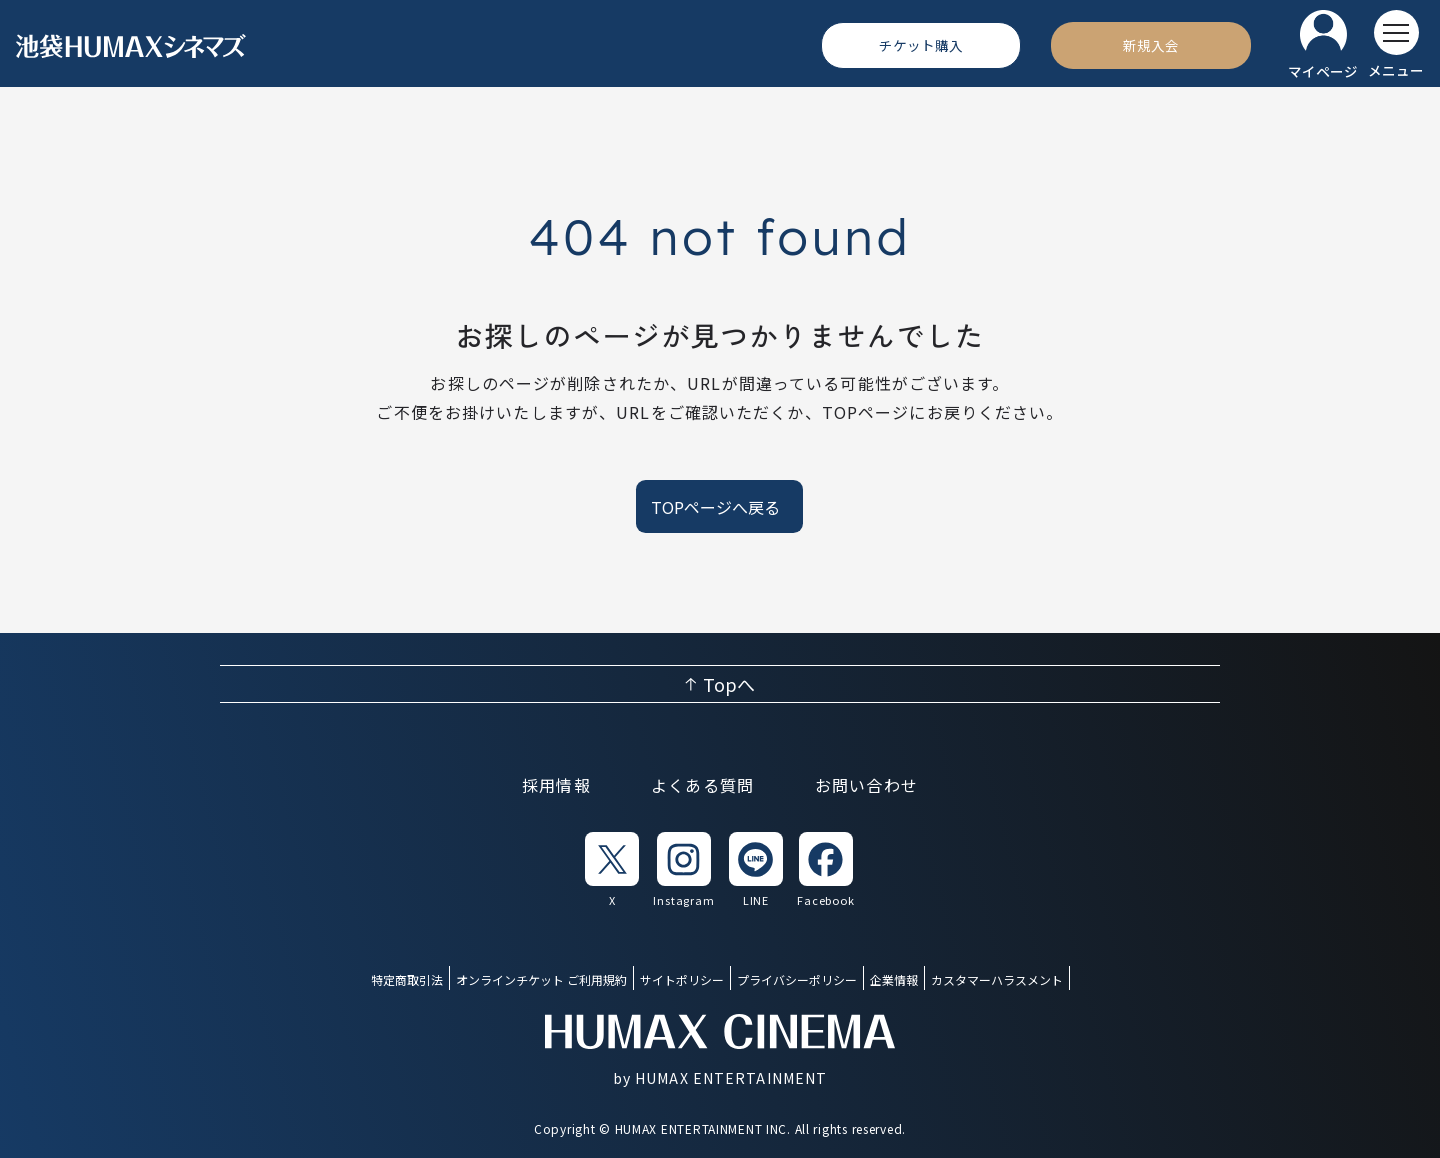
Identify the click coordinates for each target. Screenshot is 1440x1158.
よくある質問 (703, 785)
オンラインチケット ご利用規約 (541, 979)
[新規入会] (1151, 45)
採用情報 (556, 785)
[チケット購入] (921, 45)
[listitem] (612, 870)
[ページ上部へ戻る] (720, 684)
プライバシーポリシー (797, 979)
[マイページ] (1323, 45)
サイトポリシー (682, 979)
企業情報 (894, 979)
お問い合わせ (867, 785)
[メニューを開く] (1396, 45)
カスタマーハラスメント (997, 979)
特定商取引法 (407, 979)
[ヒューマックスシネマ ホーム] (131, 46)
